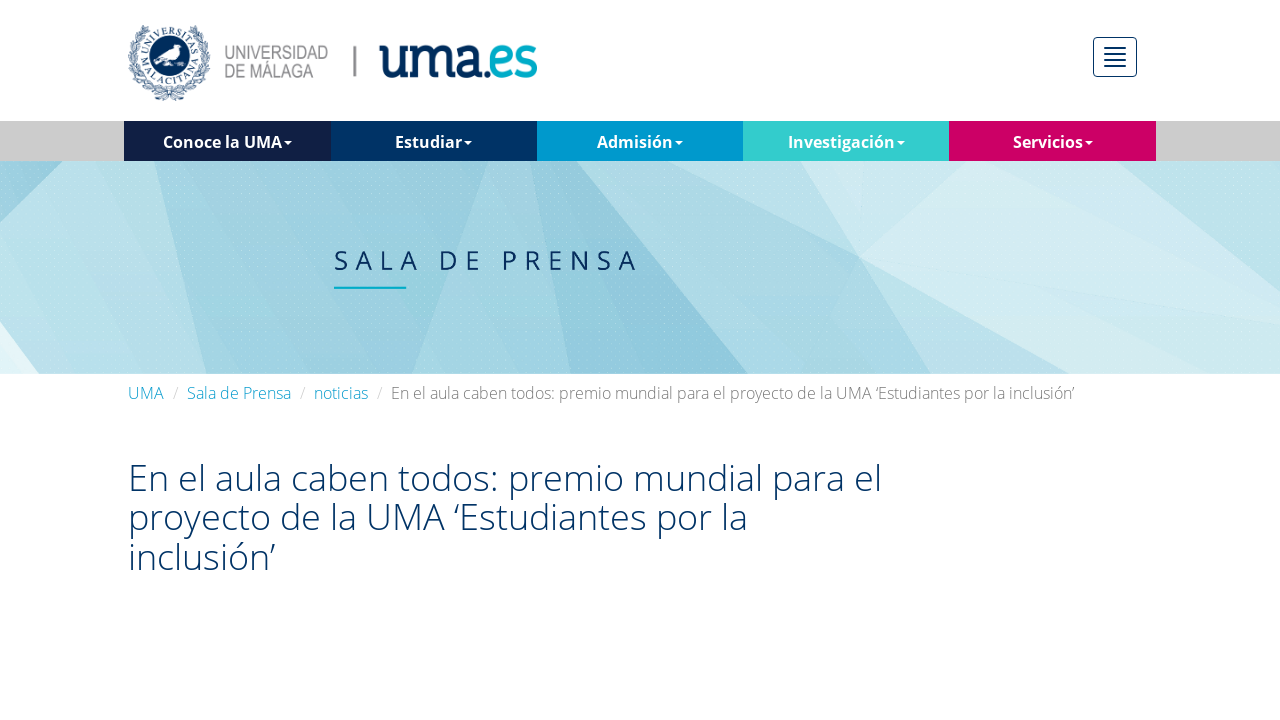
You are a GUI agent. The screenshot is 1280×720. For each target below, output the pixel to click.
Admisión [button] (640, 142)
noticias (341, 393)
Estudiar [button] (433, 142)
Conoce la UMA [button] (227, 142)
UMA (146, 393)
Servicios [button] (1053, 142)
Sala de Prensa (239, 393)
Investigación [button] (846, 142)
